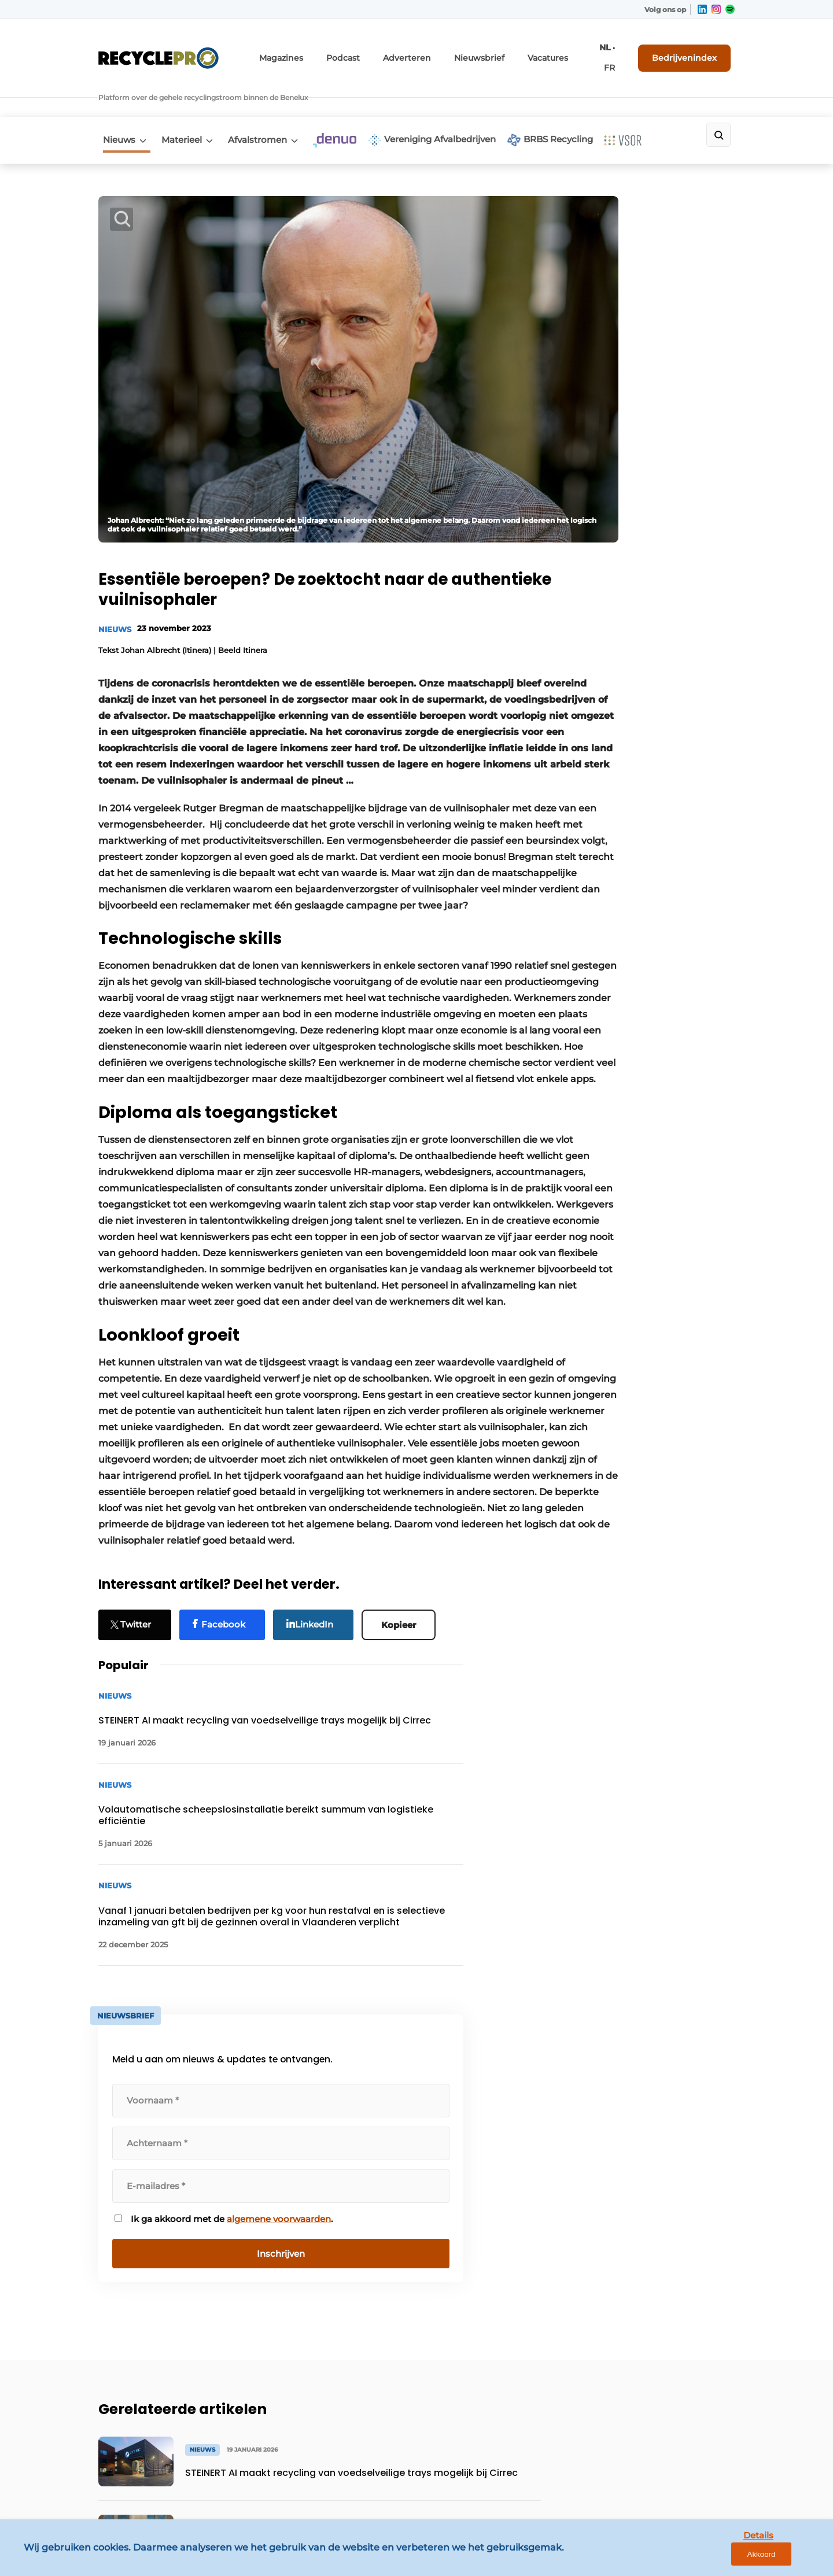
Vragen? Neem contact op (639, 2040)
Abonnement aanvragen (308, 2212)
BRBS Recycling (583, 102)
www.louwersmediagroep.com (670, 2475)
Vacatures (558, 50)
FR (620, 50)
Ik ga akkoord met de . (642, 794)
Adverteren (433, 50)
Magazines (320, 50)
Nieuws (114, 102)
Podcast (376, 50)
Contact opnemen (295, 2190)
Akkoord (790, 2557)
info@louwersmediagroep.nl (664, 2242)
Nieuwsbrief (497, 50)
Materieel (184, 102)
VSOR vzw (119, 2301)
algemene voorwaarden (641, 800)
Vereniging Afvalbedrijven (457, 102)
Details (735, 2557)
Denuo (112, 2234)
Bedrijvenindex (691, 50)
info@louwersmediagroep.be (666, 2415)
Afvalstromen (267, 102)
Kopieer (404, 1641)
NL (604, 50)
